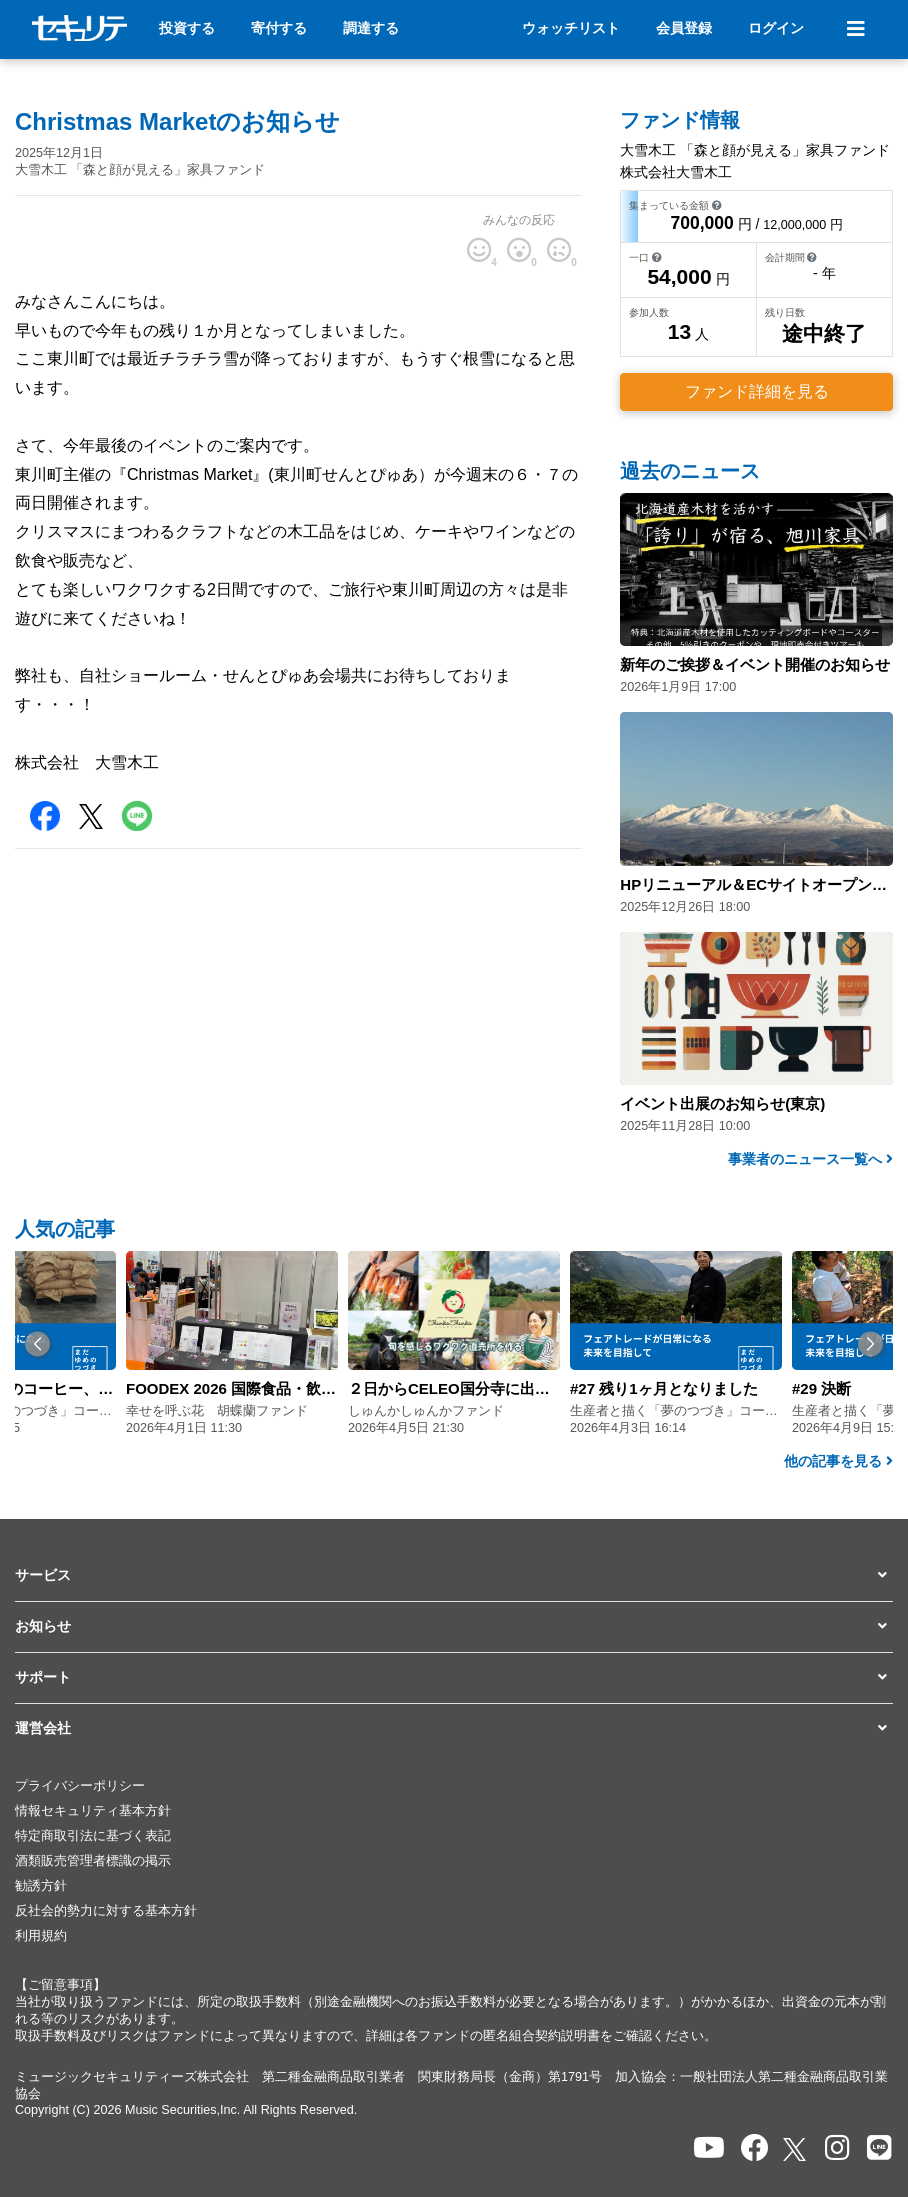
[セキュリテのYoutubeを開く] (709, 2148)
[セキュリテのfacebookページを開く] (755, 2148)
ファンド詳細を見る (757, 391)
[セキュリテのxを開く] (796, 2149)
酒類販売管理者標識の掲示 (93, 1861)
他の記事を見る (838, 1461)
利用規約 (41, 1936)
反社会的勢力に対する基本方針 (106, 1911)
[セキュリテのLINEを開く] (879, 2148)
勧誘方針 (41, 1886)
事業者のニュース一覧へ (810, 1159)
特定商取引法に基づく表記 (93, 1836)
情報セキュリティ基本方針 (93, 1811)
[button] (37, 1344)
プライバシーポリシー (80, 1786)
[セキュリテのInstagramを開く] (837, 2148)
